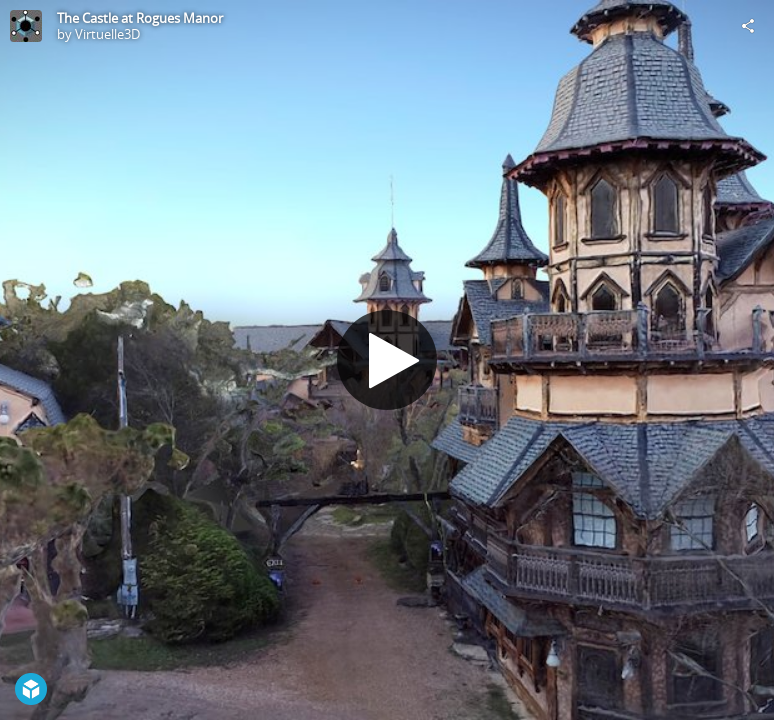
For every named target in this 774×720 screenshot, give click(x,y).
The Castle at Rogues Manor (140, 18)
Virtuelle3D (107, 34)
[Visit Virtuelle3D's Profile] (26, 26)
